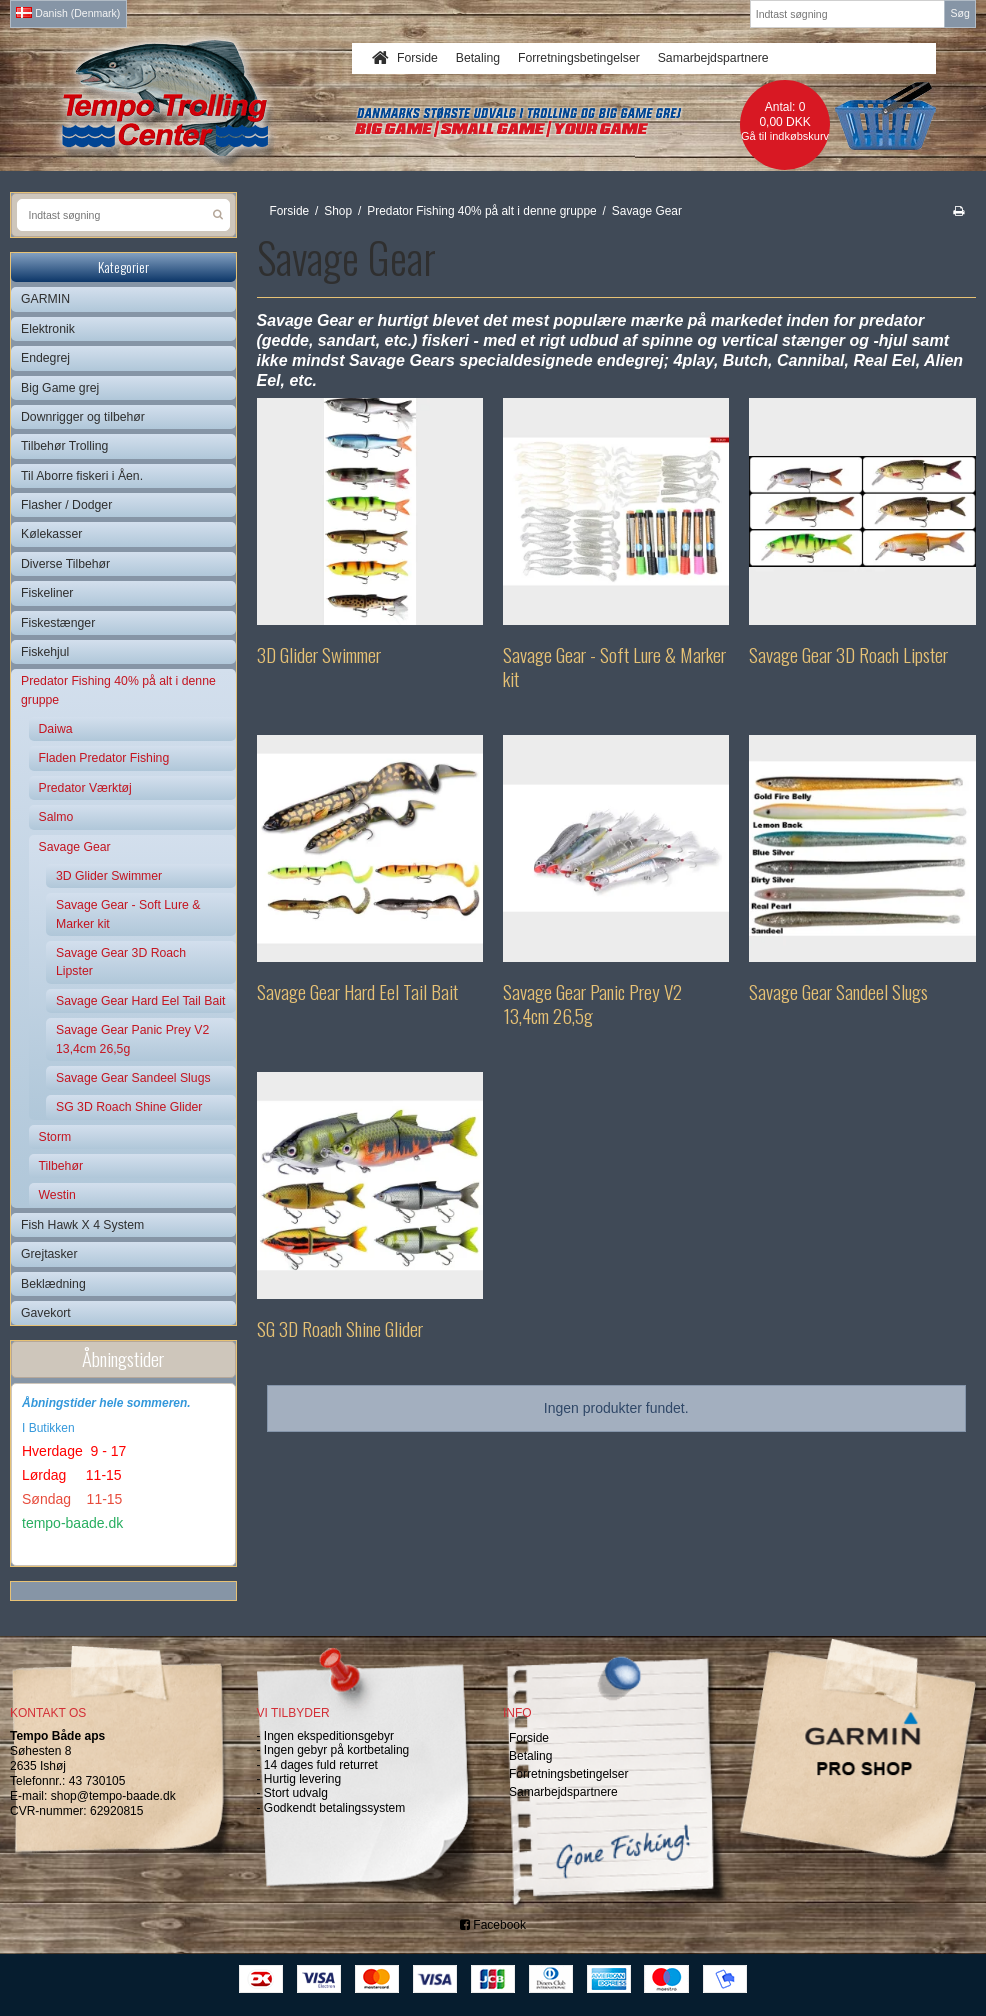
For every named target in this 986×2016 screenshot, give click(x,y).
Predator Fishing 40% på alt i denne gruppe (118, 690)
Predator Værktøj (85, 788)
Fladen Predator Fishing (104, 758)
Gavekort (46, 1313)
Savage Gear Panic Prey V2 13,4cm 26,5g (132, 1039)
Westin (57, 1195)
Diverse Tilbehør (65, 564)
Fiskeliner (47, 593)
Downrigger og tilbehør (83, 417)
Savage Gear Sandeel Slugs (133, 1078)
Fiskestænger (58, 623)
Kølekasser (51, 534)
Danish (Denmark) (68, 13)
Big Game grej (60, 388)
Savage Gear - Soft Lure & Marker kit (128, 914)
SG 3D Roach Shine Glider (129, 1107)
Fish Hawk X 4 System (82, 1225)
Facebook (493, 1925)
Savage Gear (75, 847)
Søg (959, 13)
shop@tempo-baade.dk (113, 1796)
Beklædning (53, 1284)
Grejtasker (49, 1254)
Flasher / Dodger (66, 505)
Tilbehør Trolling (64, 446)
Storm (55, 1137)
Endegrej (45, 358)
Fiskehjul (45, 652)
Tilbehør (61, 1166)
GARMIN (45, 299)
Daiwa (56, 729)
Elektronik (48, 329)
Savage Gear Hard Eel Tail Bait (140, 1001)
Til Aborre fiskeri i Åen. (82, 476)
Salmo (56, 817)
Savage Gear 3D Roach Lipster (121, 962)
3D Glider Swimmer (109, 876)
